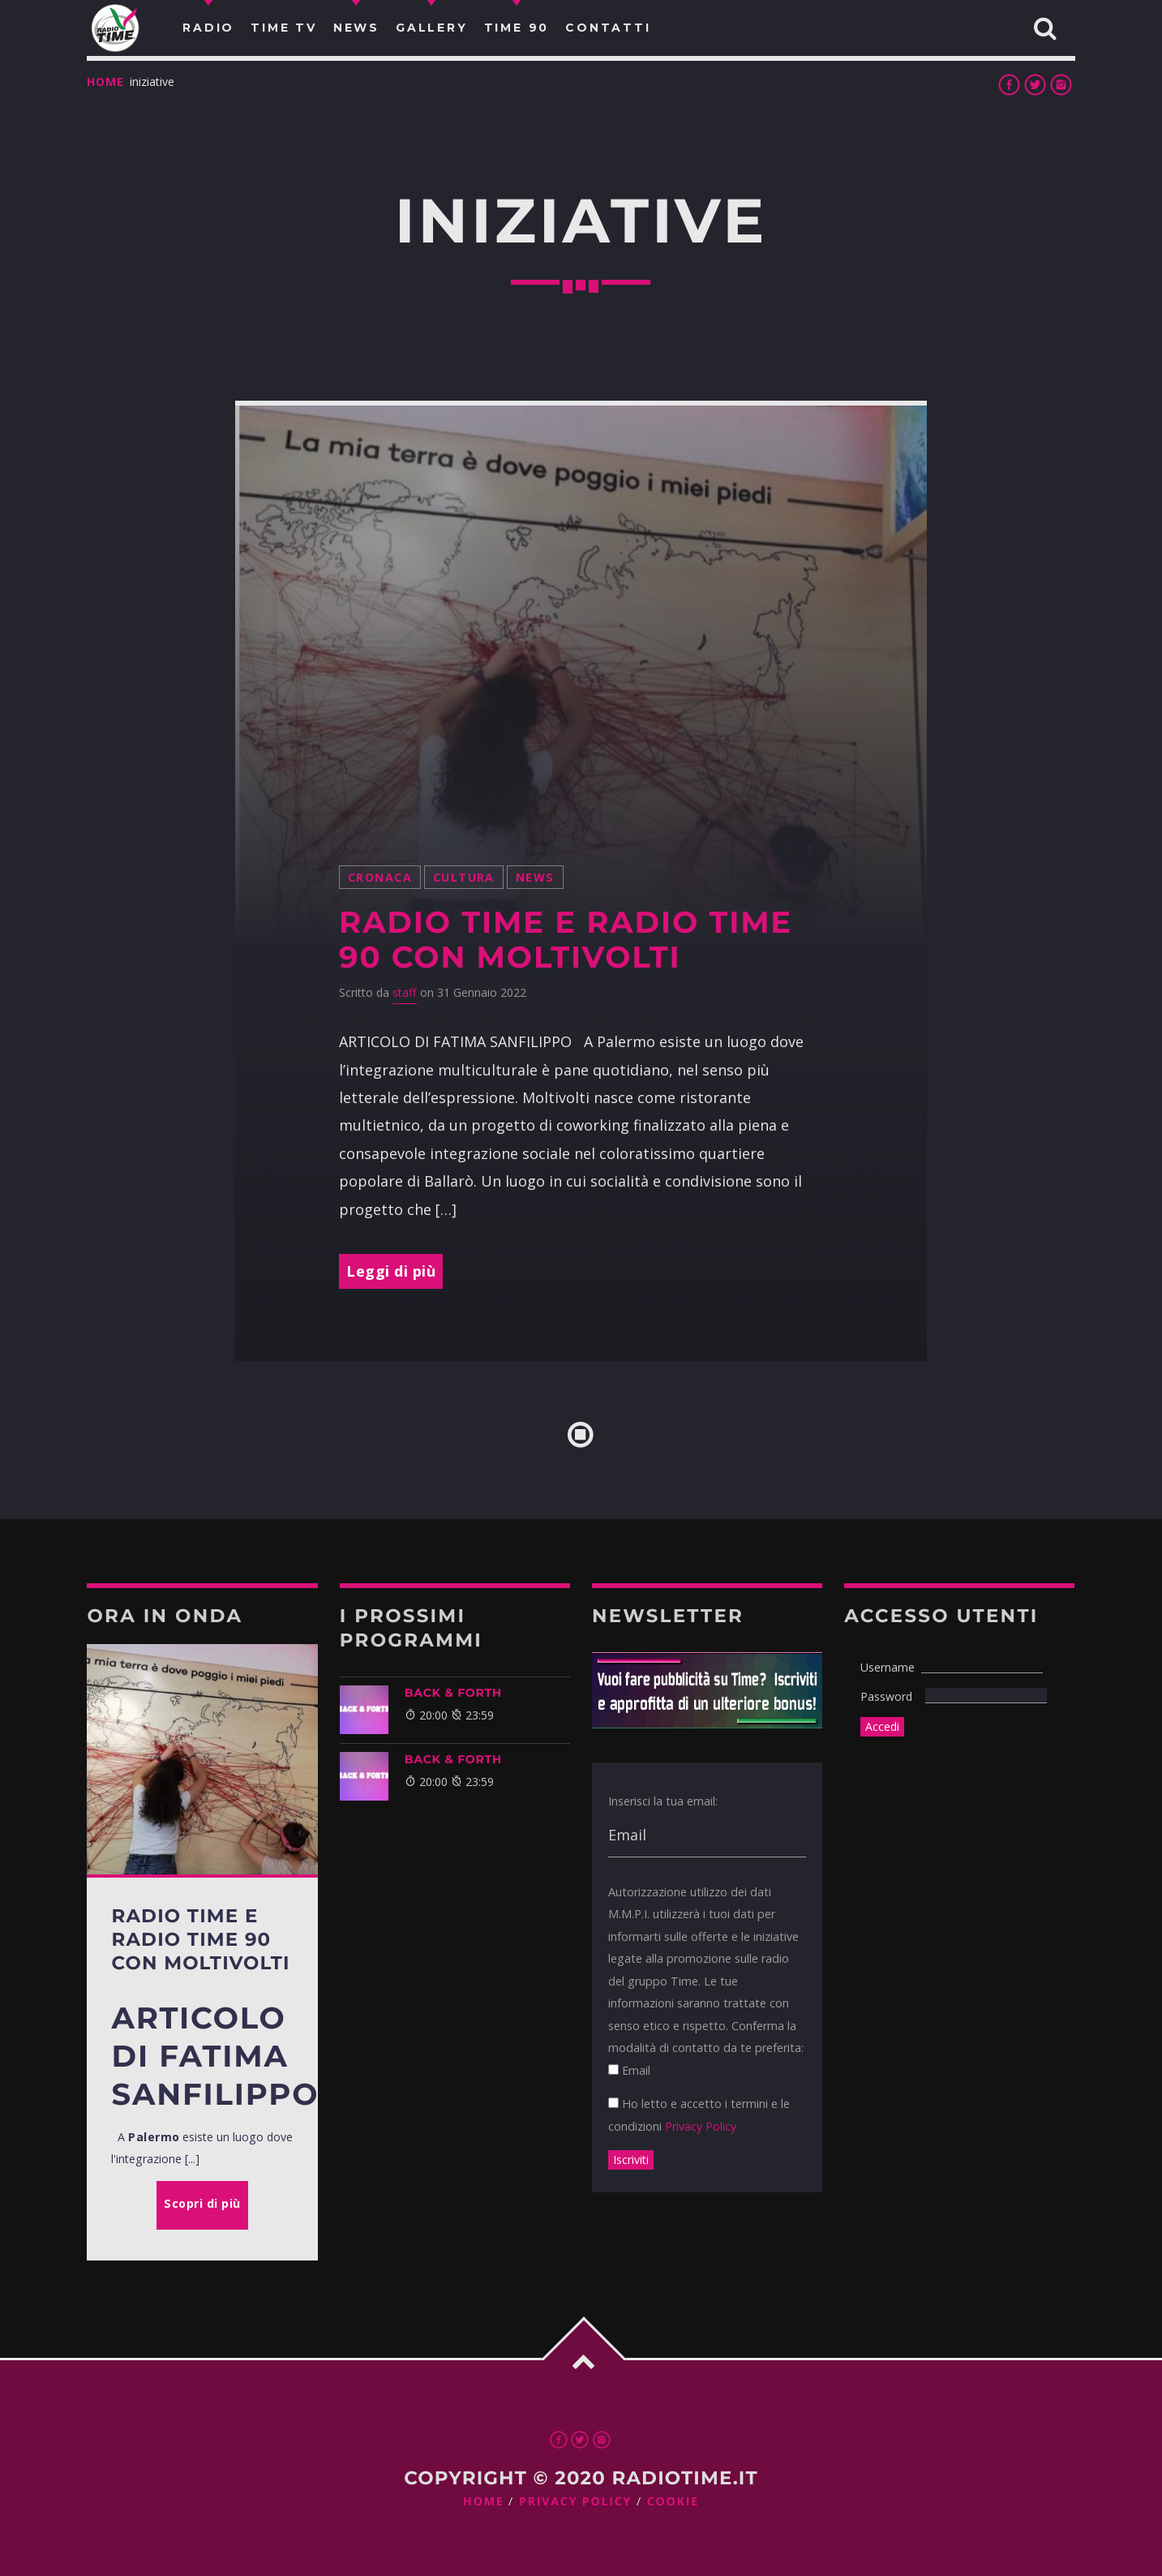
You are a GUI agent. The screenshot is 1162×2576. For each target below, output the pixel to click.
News (535, 877)
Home (105, 81)
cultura (464, 877)
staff (404, 992)
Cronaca (380, 877)
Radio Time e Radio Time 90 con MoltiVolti (565, 940)
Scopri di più (202, 2203)
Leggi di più (390, 1271)
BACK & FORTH (453, 1692)
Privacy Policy (700, 2126)
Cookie (673, 2501)
